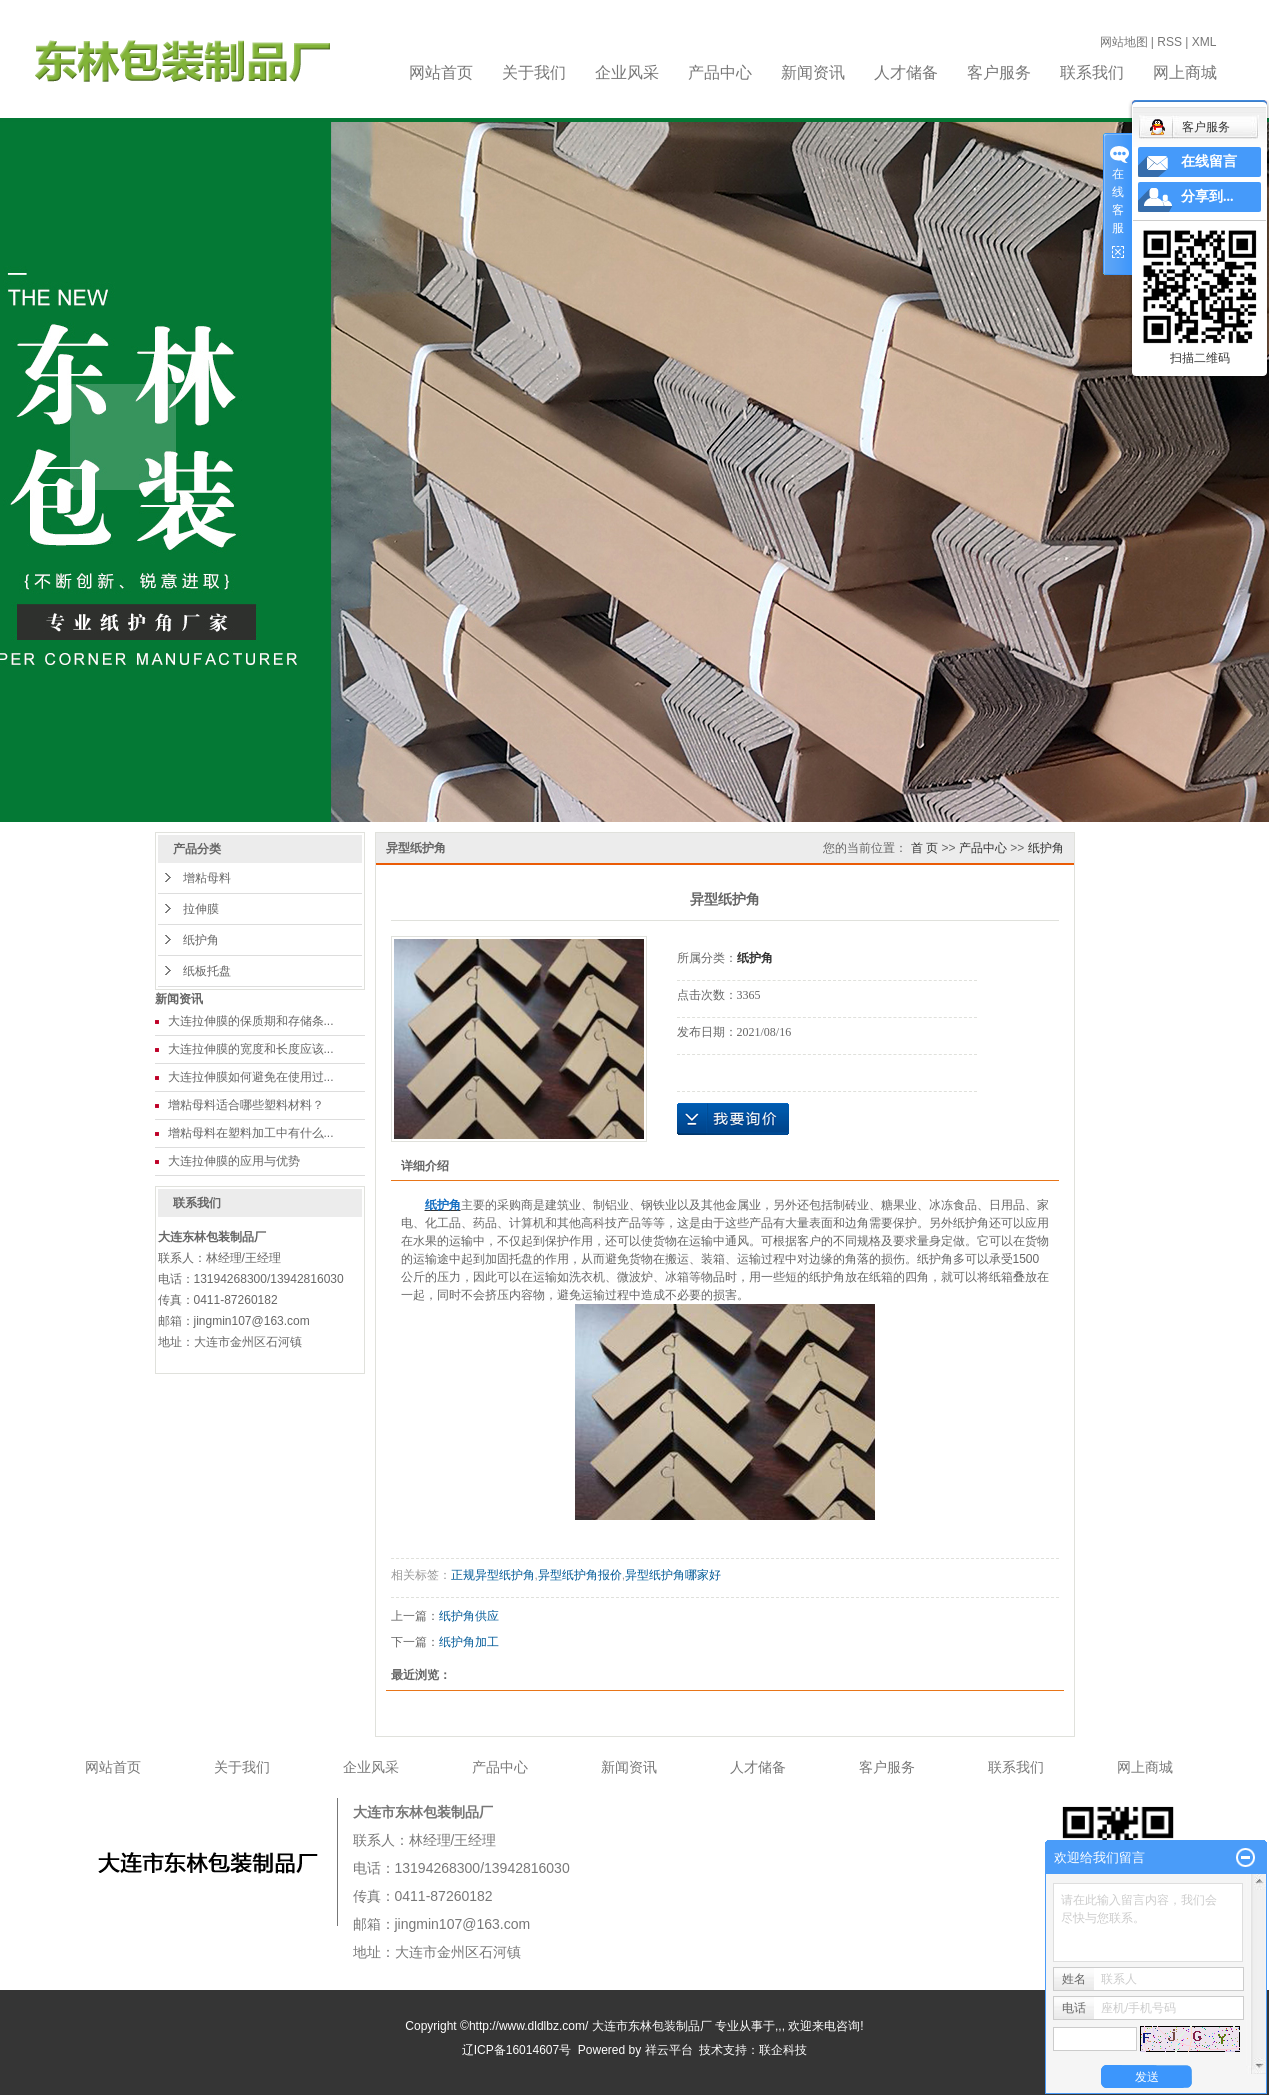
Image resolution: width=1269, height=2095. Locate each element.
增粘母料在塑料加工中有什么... (251, 1133)
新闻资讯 (813, 72)
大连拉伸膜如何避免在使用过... (251, 1077)
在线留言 (1209, 161)
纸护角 (201, 940)
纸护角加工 (469, 1642)
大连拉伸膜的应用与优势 (234, 1161)
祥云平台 (669, 2050)
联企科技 (783, 2050)
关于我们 (534, 72)
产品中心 (720, 72)
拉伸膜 (201, 909)
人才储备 (906, 72)
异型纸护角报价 (580, 1575)
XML (1204, 42)
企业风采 (627, 72)
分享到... (1207, 196)
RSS (1169, 42)
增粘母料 (207, 878)
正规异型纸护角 (493, 1575)
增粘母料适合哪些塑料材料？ (246, 1105)
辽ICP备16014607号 (516, 2050)
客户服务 (999, 72)
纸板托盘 (207, 971)
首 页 (924, 848)
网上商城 (1185, 72)
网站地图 (1124, 42)
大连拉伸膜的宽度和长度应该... (251, 1049)
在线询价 (733, 1119)
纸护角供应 (469, 1616)
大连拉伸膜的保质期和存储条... (251, 1021)
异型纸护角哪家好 (673, 1575)
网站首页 (441, 72)
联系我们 (1092, 72)
